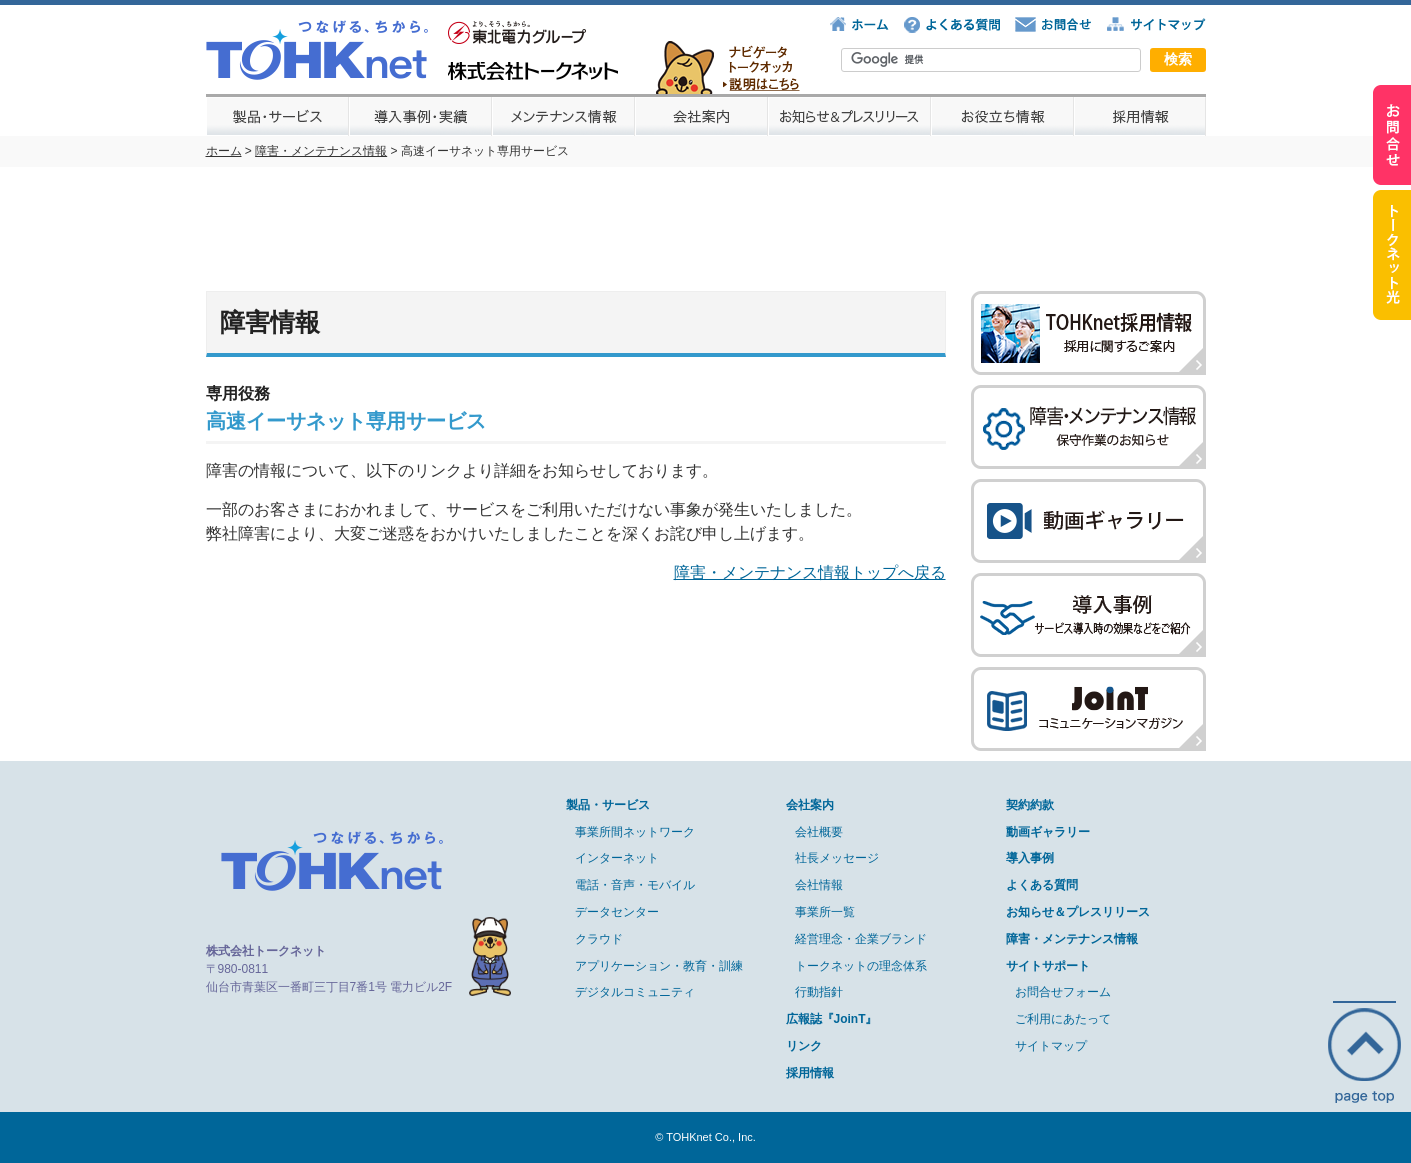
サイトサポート (1048, 966)
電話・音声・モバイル (635, 885)
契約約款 (1030, 805)
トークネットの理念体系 (861, 966)
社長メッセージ (837, 858)
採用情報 (810, 1073)
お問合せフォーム (1063, 992)
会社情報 (819, 885)
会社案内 (810, 805)
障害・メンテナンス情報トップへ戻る (810, 572)
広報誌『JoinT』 (832, 1019)
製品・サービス (608, 805)
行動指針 (819, 992)
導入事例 (1030, 858)
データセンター (617, 912)
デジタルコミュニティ (635, 992)
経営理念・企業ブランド (861, 939)
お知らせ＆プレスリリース (1078, 912)
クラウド (599, 939)
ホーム (224, 151)
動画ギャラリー (1048, 832)
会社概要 (819, 832)
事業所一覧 (825, 912)
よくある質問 (1042, 885)
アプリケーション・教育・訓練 (659, 966)
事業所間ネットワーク (635, 832)
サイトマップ (1051, 1046)
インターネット (617, 858)
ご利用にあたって (1063, 1019)
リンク (804, 1046)
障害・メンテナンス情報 (321, 151)
